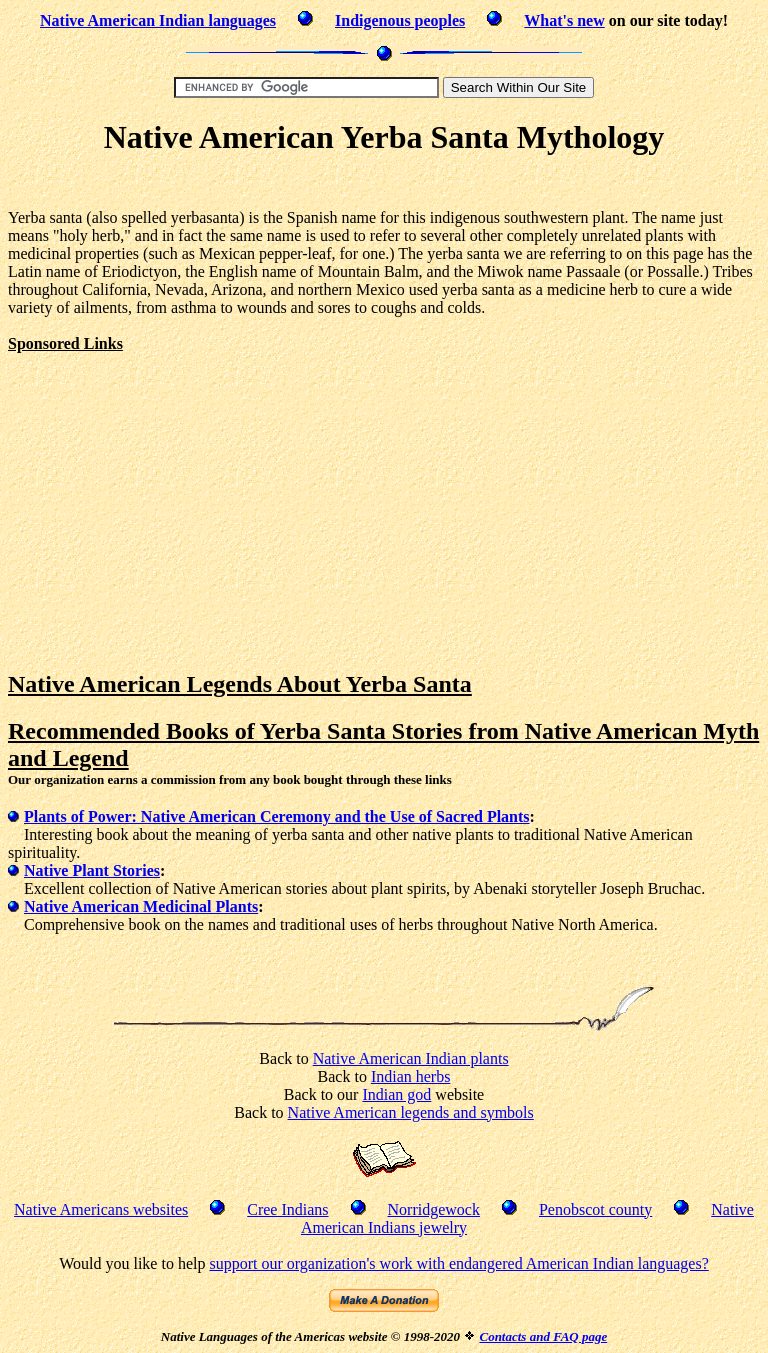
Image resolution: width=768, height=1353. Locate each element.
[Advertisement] (384, 185)
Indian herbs (411, 1076)
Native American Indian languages (158, 20)
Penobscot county (595, 1209)
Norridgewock (434, 1209)
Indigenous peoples (400, 20)
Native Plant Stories (92, 870)
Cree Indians (287, 1209)
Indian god (396, 1094)
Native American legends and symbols (411, 1112)
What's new (564, 20)
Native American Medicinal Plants (141, 906)
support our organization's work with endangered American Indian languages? (458, 1263)
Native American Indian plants (411, 1058)
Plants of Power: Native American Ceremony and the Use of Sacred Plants (277, 816)
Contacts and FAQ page (543, 1336)
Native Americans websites (101, 1209)
